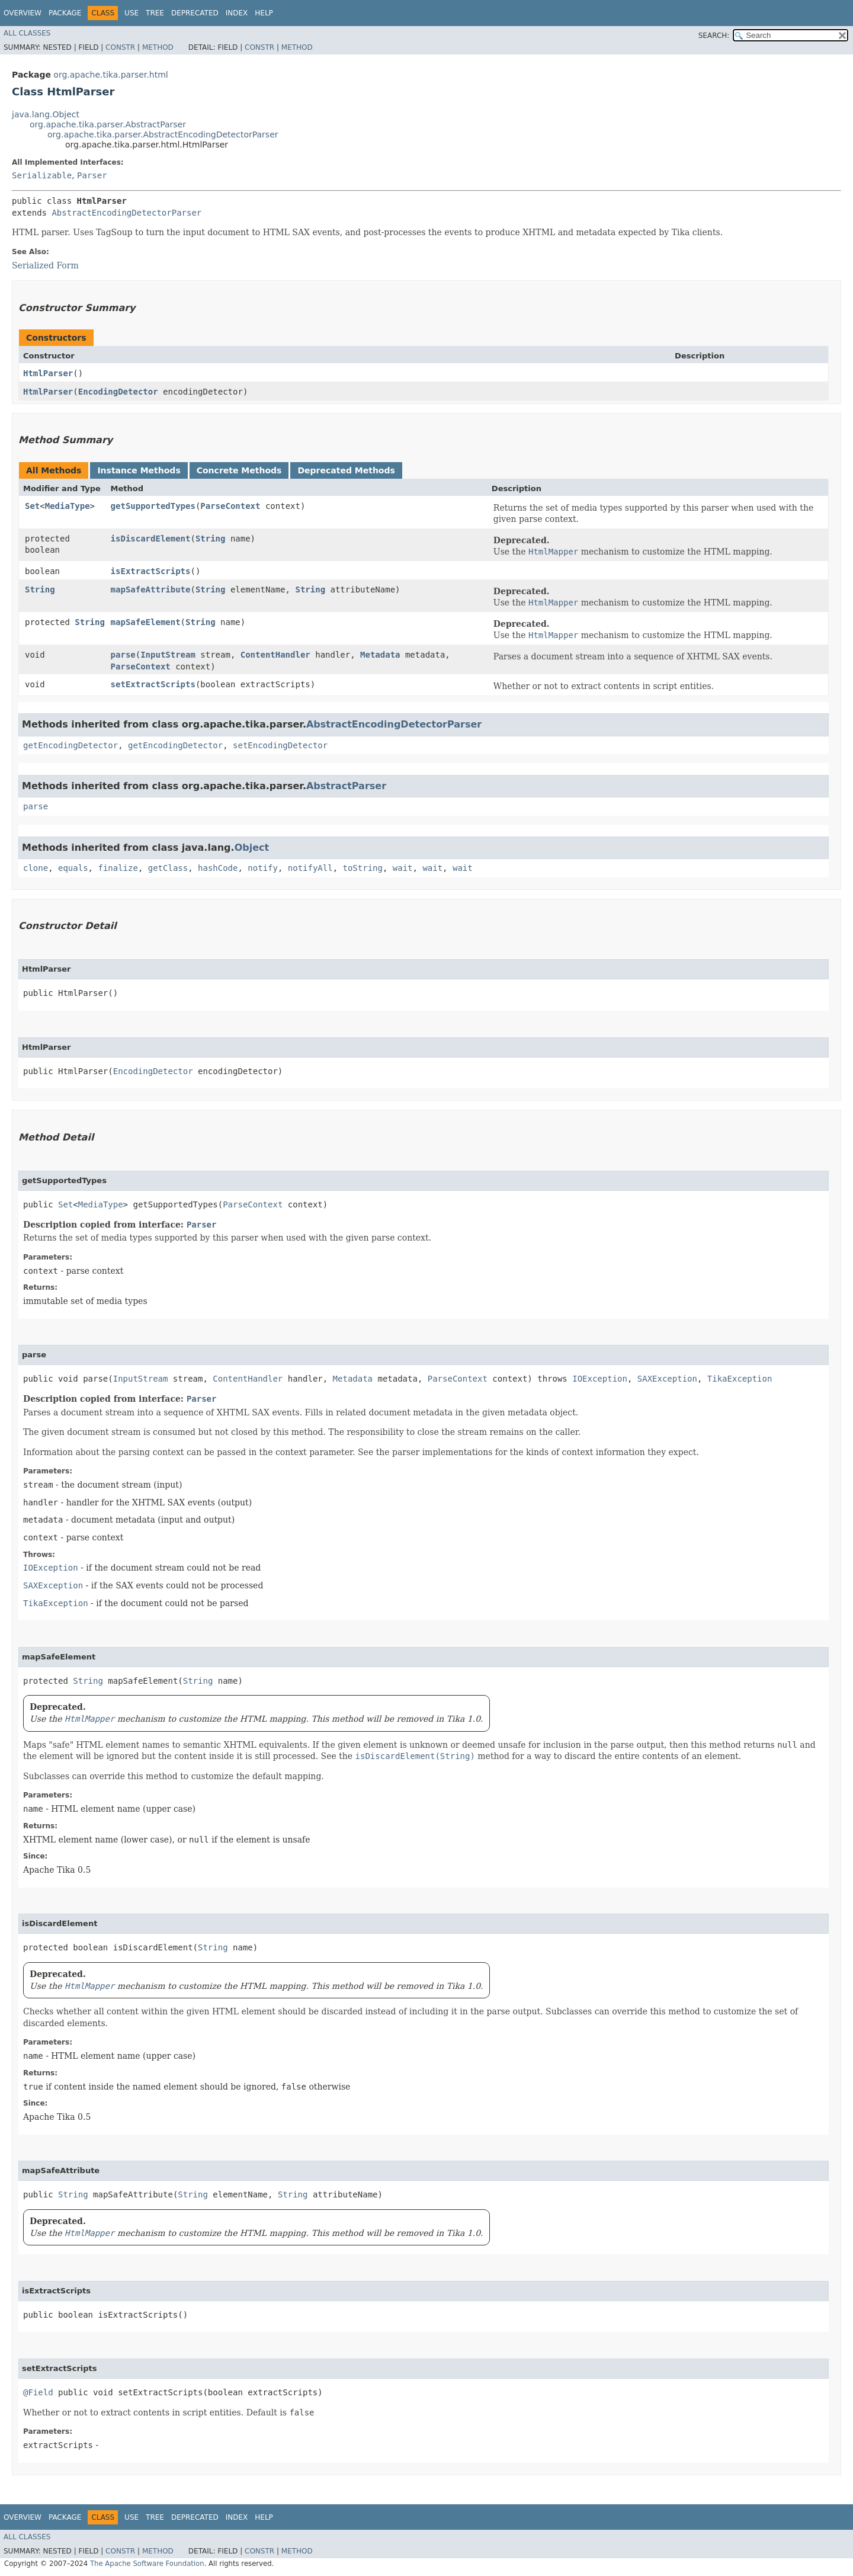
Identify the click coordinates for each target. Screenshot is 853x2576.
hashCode (218, 868)
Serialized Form (45, 265)
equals (73, 868)
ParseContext (230, 506)
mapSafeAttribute (151, 589)
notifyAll (310, 868)
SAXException (667, 1378)
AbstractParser (346, 786)
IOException (599, 1378)
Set (32, 506)
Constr (120, 47)
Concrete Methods (239, 470)
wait (403, 868)
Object (252, 847)
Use (131, 13)
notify (263, 868)
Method (158, 47)
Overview (22, 13)
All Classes (27, 33)
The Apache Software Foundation (147, 2563)
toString (363, 868)
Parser (92, 175)
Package (65, 13)
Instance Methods (138, 470)
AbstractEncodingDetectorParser (126, 212)
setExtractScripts (153, 684)
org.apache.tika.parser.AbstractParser (108, 124)
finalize (117, 868)
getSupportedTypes (153, 506)
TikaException (739, 1378)
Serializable (42, 175)
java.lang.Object (45, 114)
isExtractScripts (151, 571)
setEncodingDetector (280, 745)
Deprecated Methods (346, 470)
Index (237, 13)
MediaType (67, 506)
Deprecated (195, 13)
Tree (155, 13)
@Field (38, 2392)
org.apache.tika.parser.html (110, 74)
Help (264, 13)
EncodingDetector (118, 391)
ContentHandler (275, 654)
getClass (168, 868)
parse (123, 654)
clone (35, 868)
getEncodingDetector (70, 745)
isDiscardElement (151, 538)
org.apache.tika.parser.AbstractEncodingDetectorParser (162, 134)
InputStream (167, 654)
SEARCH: (714, 35)
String (210, 538)
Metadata (380, 654)
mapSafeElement (146, 622)
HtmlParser (48, 373)
